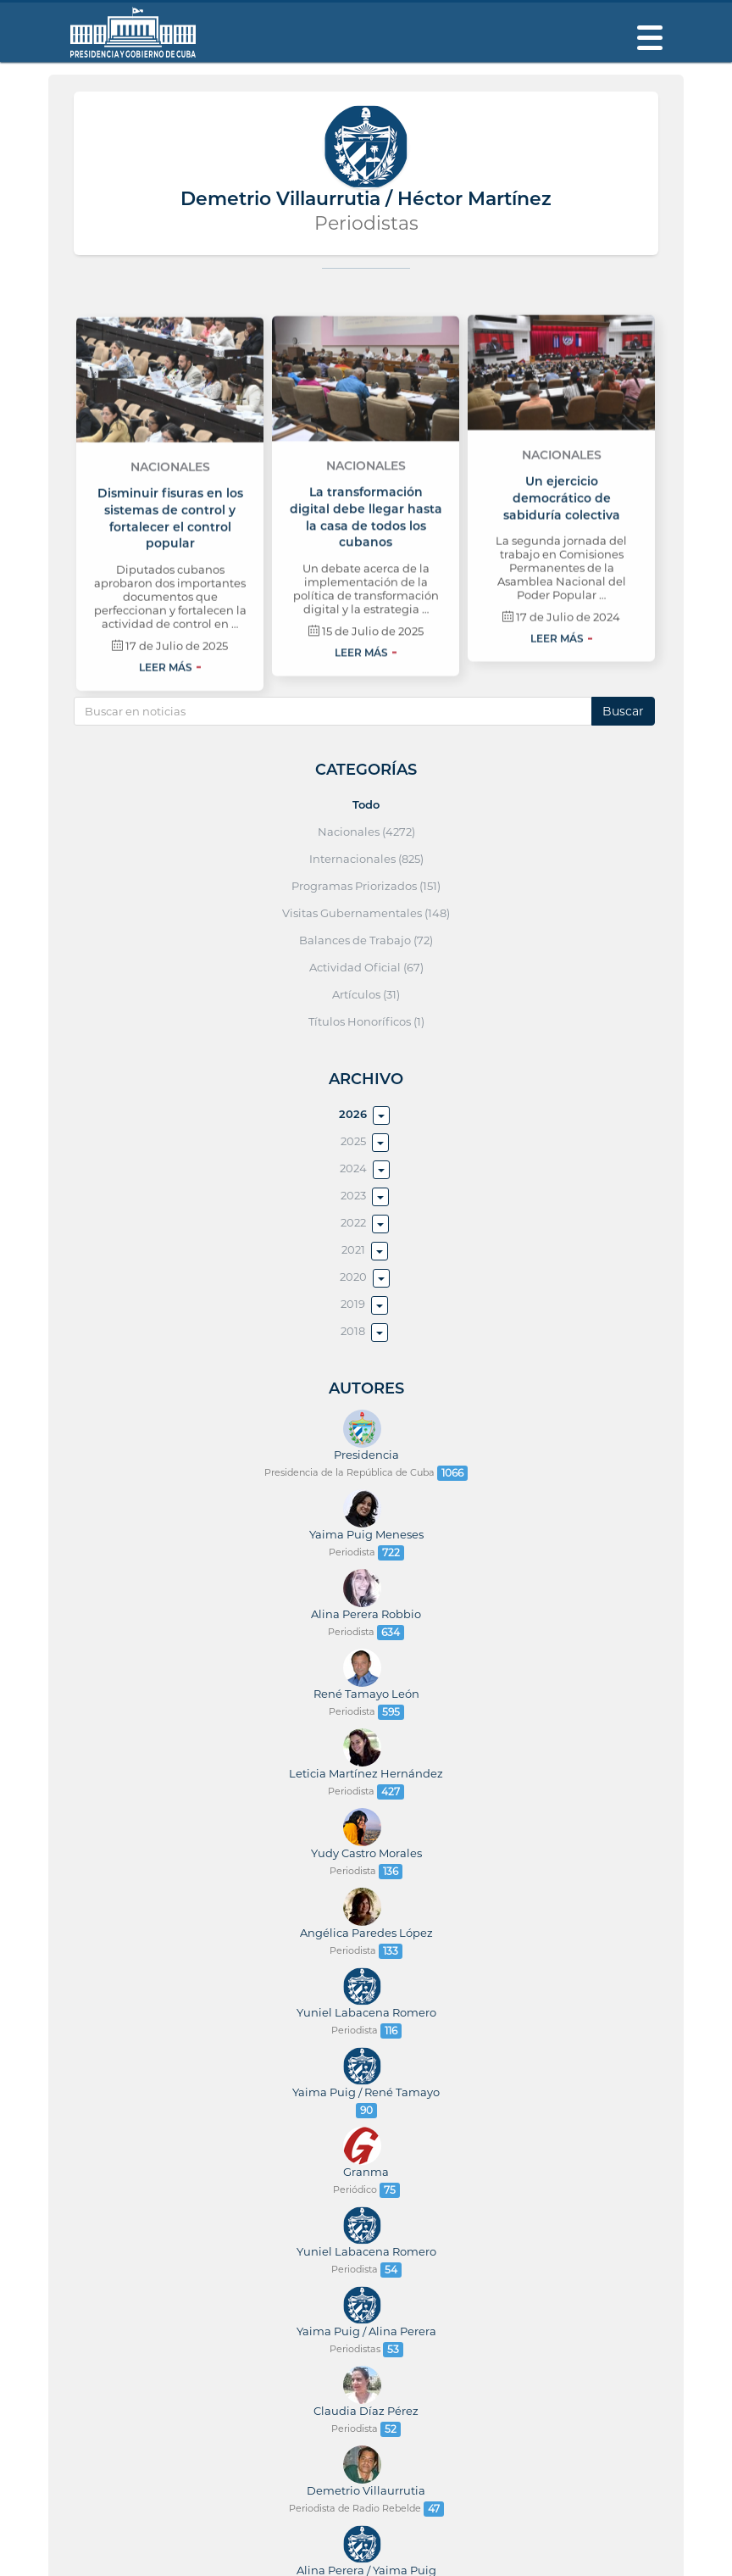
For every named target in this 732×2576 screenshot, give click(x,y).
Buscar (623, 711)
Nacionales (170, 562)
